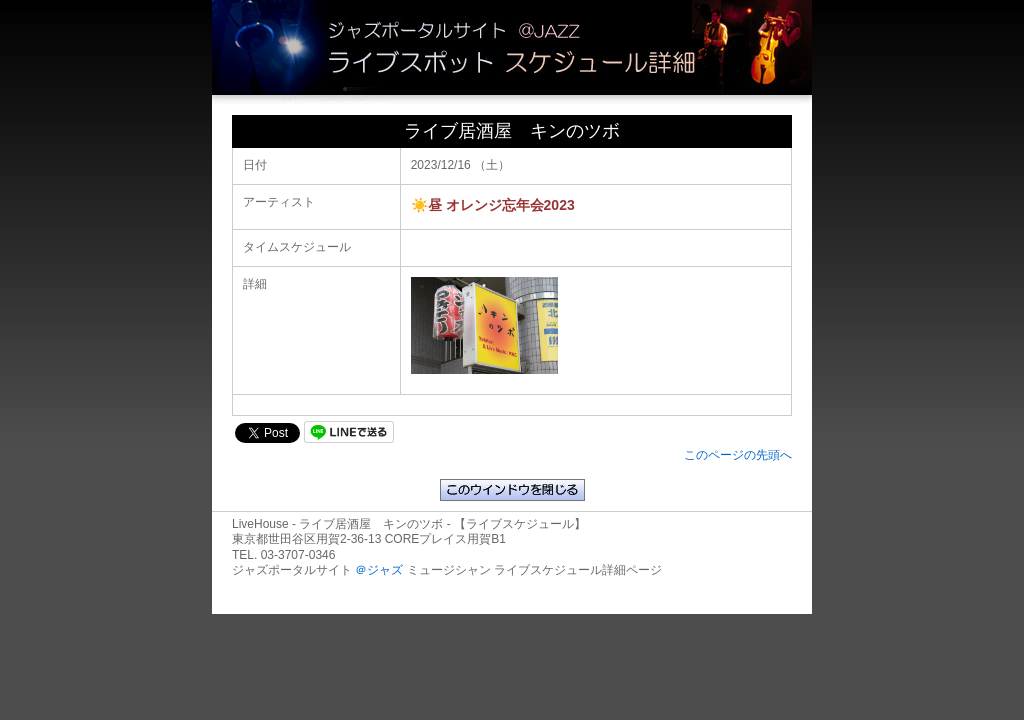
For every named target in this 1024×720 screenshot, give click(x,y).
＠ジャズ (379, 570)
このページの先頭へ (738, 455)
